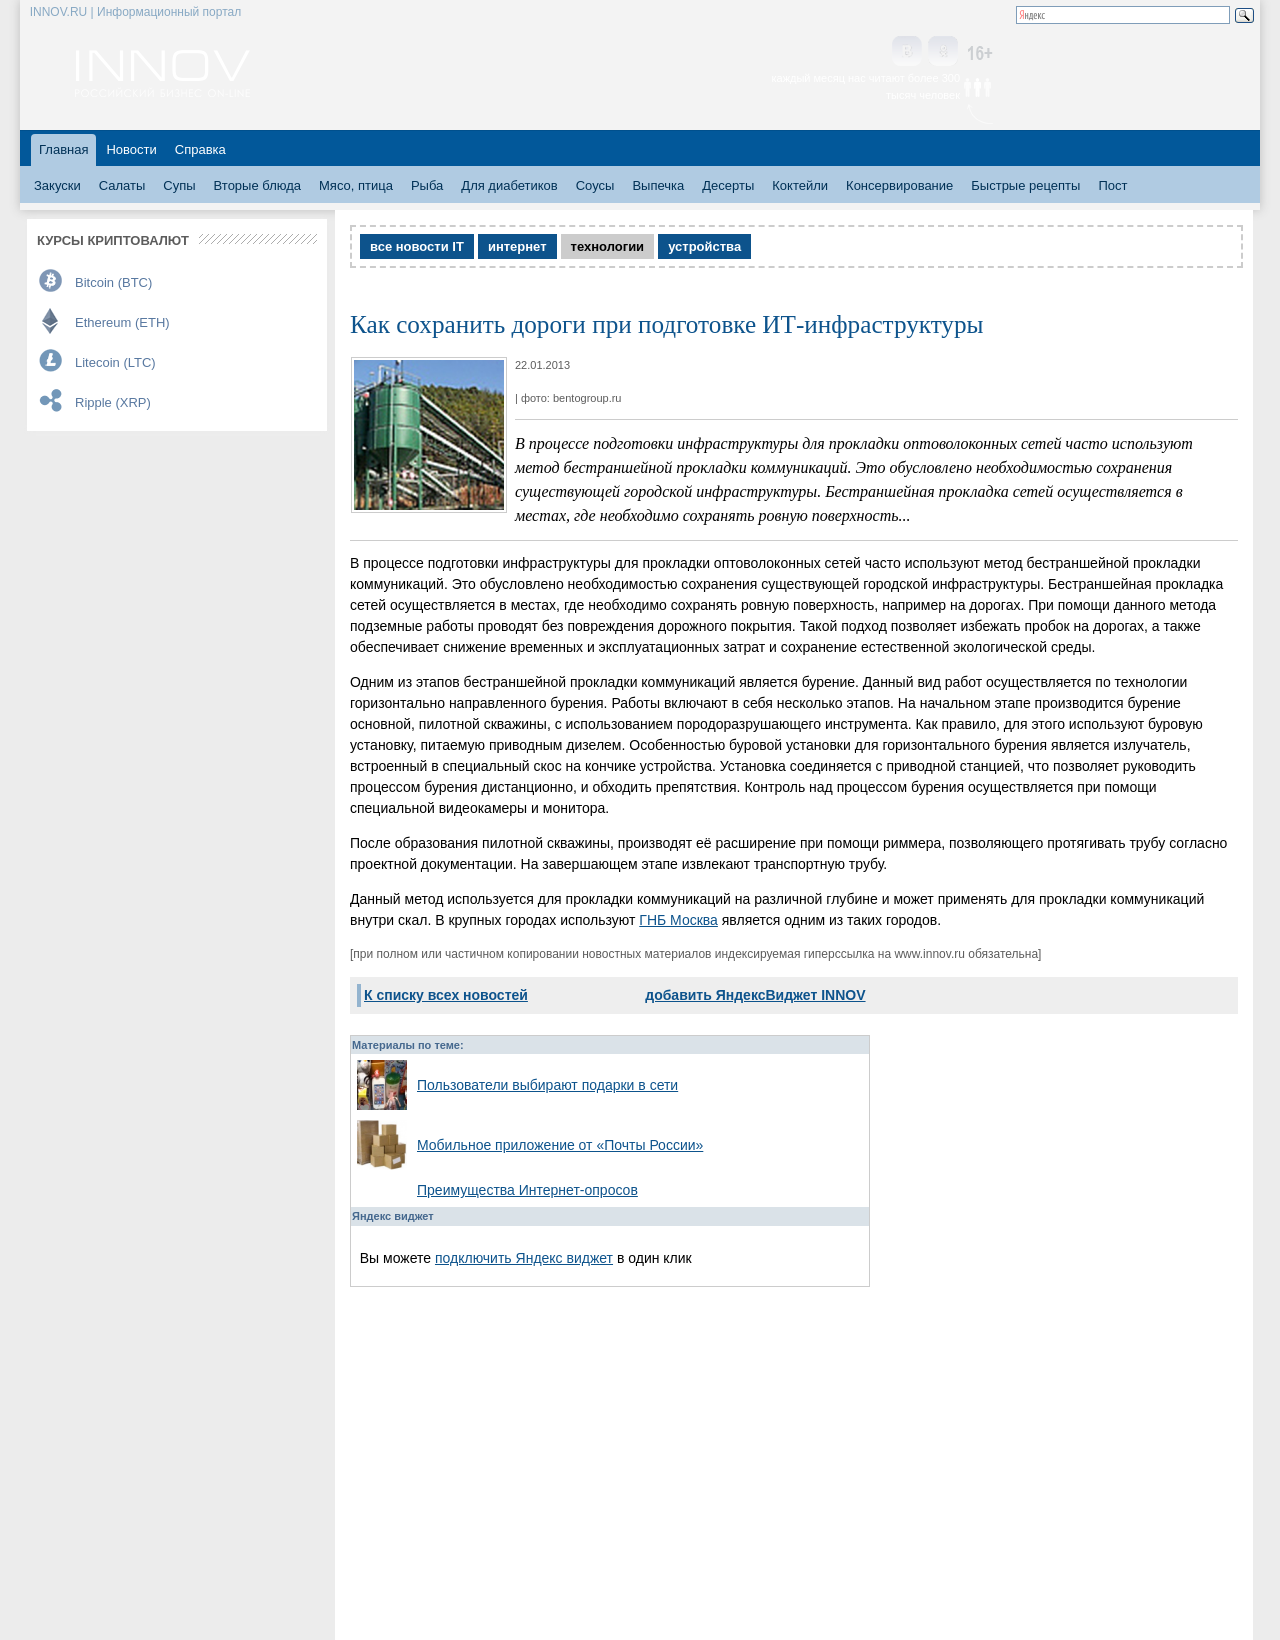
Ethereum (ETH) (122, 322)
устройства (704, 246)
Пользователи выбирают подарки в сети (547, 1085)
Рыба (427, 185)
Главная (63, 149)
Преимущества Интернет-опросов (527, 1190)
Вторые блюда (257, 185)
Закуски (57, 185)
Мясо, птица (356, 185)
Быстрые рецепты (1025, 185)
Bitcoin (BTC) (113, 282)
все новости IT (417, 246)
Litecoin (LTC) (115, 362)
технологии (608, 246)
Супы (179, 185)
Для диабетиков (509, 185)
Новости (131, 149)
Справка (200, 149)
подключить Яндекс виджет (524, 1258)
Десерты (728, 185)
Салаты (122, 185)
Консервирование (899, 185)
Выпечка (658, 185)
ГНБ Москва (678, 920)
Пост (1112, 185)
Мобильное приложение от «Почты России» (560, 1145)
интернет (517, 246)
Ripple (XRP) (113, 402)
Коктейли (800, 185)
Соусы (595, 185)
